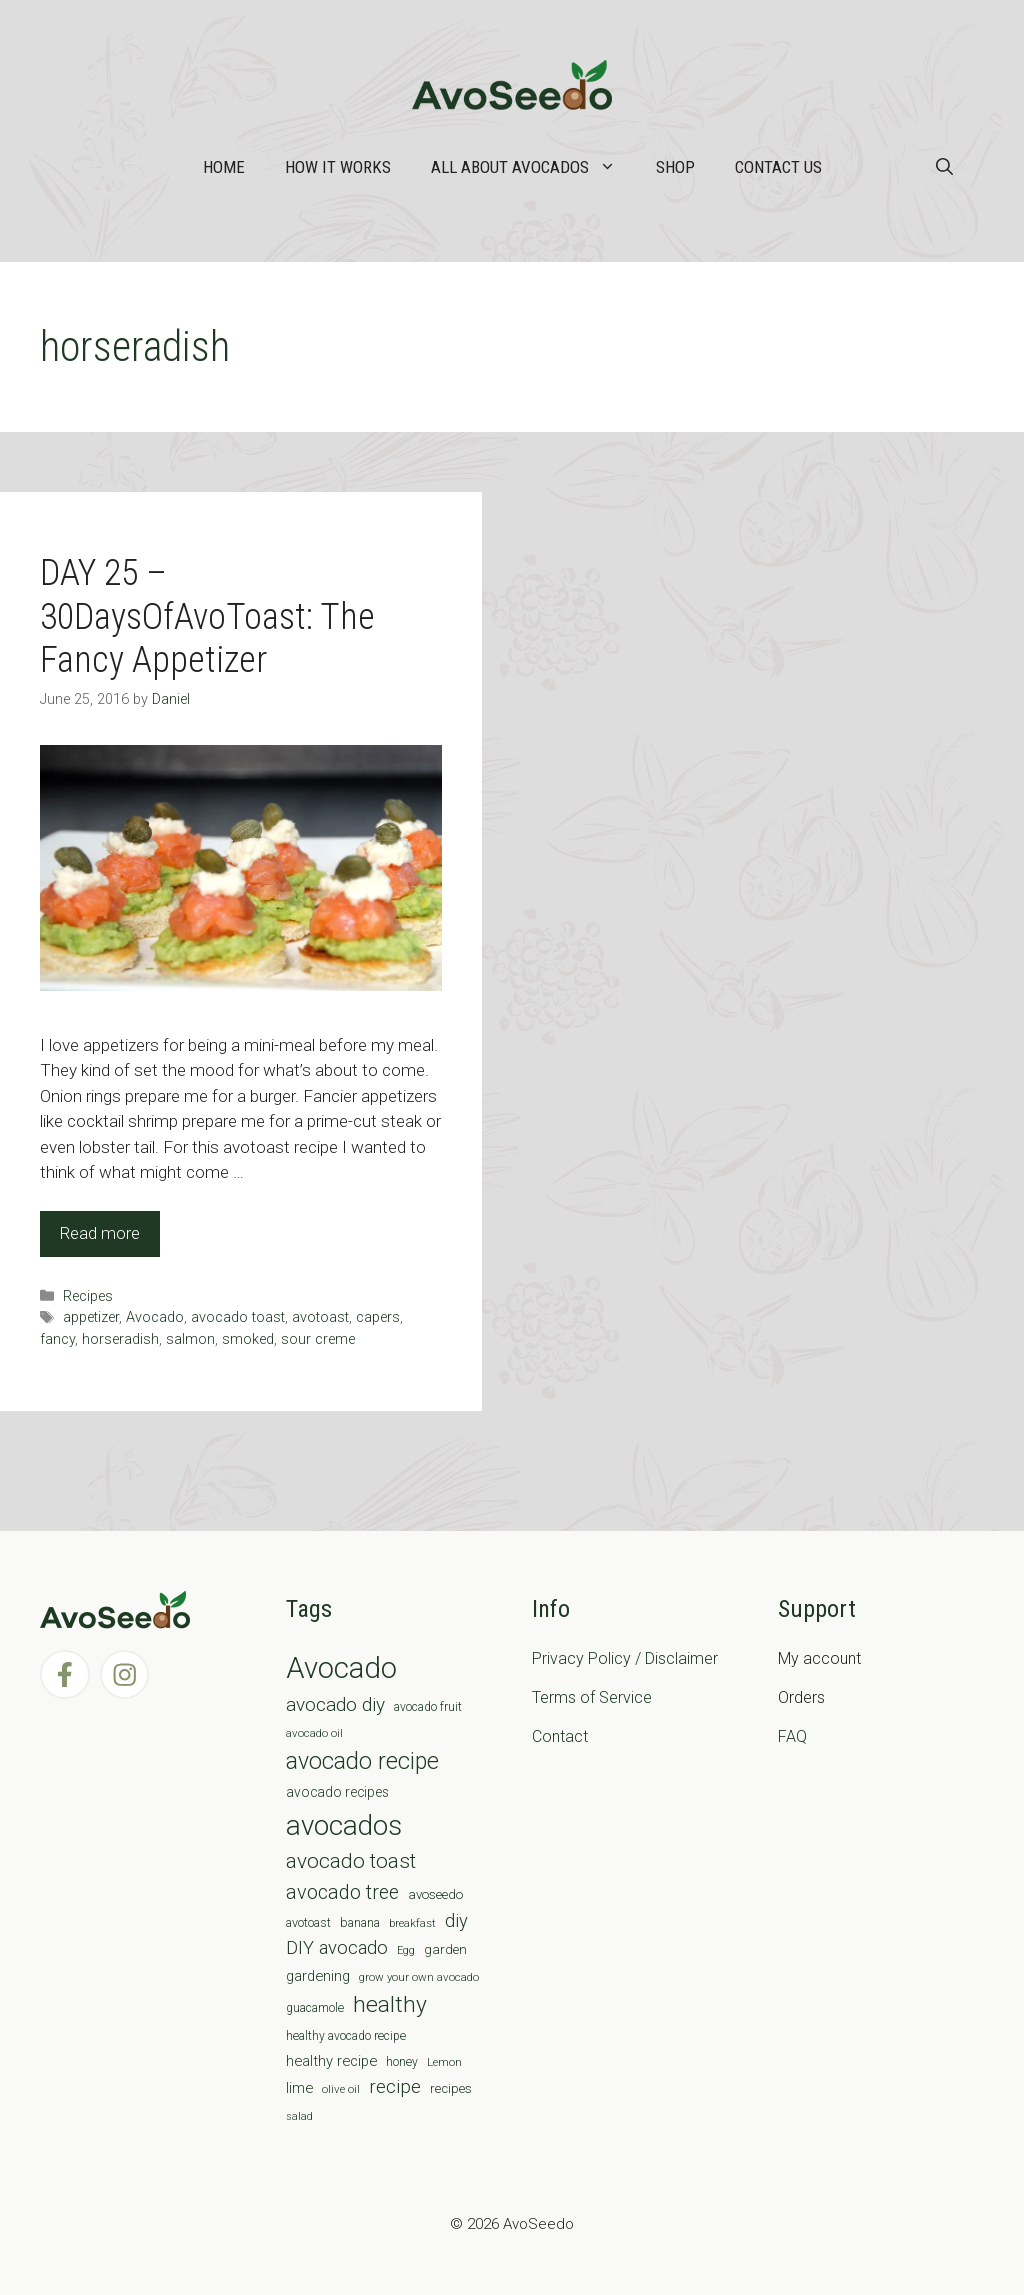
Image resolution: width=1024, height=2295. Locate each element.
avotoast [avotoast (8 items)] (308, 1922)
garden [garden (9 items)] (445, 1949)
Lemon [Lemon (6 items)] (444, 2062)
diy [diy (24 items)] (456, 1920)
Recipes (88, 1296)
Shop (675, 167)
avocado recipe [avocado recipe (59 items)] (362, 1761)
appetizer (91, 1317)
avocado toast (238, 1317)
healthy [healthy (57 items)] (390, 2004)
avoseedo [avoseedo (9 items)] (435, 1894)
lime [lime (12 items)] (299, 2088)
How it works (338, 167)
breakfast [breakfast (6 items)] (412, 1923)
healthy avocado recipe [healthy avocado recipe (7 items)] (346, 2036)
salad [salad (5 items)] (299, 2116)
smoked (248, 1339)
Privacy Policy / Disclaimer (625, 1658)
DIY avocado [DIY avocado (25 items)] (337, 1948)
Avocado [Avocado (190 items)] (341, 1668)
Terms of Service (592, 1697)
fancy (57, 1339)
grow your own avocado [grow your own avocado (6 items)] (419, 1977)
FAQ (792, 1736)
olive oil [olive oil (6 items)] (341, 2089)
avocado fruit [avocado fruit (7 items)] (428, 1707)
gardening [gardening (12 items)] (318, 1976)
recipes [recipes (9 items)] (451, 2088)
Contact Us (778, 167)
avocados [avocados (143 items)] (344, 1825)
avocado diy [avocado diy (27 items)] (335, 1704)
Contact (560, 1736)
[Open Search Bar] (944, 167)
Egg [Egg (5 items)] (406, 1950)
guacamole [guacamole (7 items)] (315, 2008)
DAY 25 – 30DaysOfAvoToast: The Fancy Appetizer (207, 616)
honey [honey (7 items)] (402, 2062)
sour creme (318, 1339)
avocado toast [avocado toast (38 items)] (351, 1861)
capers (378, 1317)
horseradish (120, 1339)
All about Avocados (533, 167)
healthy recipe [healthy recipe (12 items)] (331, 2061)
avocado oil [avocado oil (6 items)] (314, 1733)
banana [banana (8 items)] (360, 1922)
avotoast (320, 1317)
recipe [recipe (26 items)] (395, 2087)
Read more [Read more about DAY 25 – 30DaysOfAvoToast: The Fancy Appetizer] (100, 1233)
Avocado (155, 1317)
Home (224, 167)
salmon (190, 1339)
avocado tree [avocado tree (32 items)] (342, 1892)
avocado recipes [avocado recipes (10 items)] (337, 1792)
